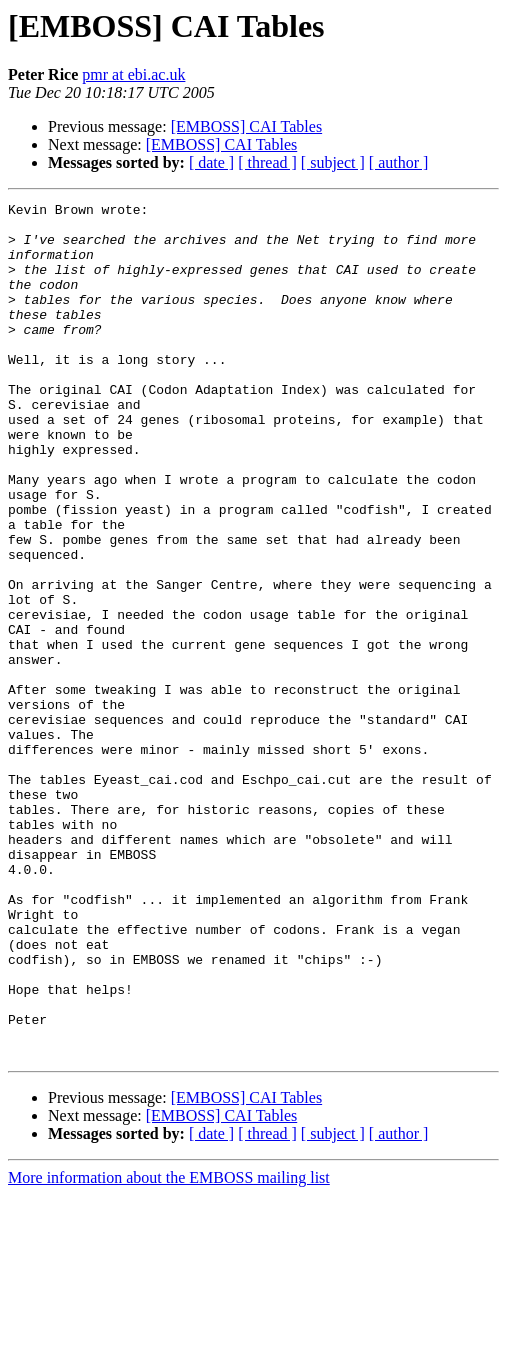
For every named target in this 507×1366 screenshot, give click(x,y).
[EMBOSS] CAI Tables (246, 126)
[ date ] (211, 162)
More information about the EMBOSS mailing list (169, 1348)
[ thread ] (267, 162)
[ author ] (399, 162)
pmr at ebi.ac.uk (133, 74)
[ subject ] (333, 162)
